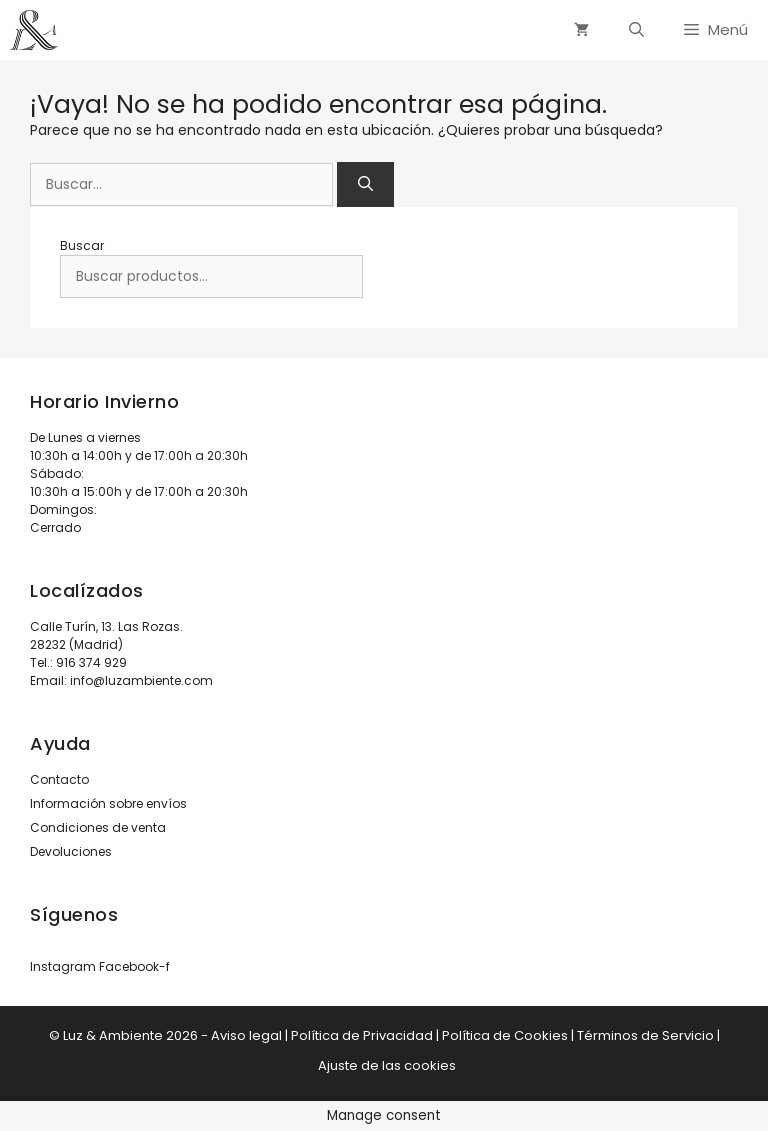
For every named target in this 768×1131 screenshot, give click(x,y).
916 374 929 (91, 662)
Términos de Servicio (645, 1035)
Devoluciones (71, 851)
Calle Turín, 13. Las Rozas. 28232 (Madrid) (106, 635)
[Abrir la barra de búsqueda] (636, 30)
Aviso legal (246, 1035)
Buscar (82, 245)
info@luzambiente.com (141, 680)
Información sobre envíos (108, 803)
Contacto (59, 779)
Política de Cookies (505, 1035)
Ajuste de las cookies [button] (387, 1065)
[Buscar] (365, 184)
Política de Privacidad (362, 1035)
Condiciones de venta (98, 827)
